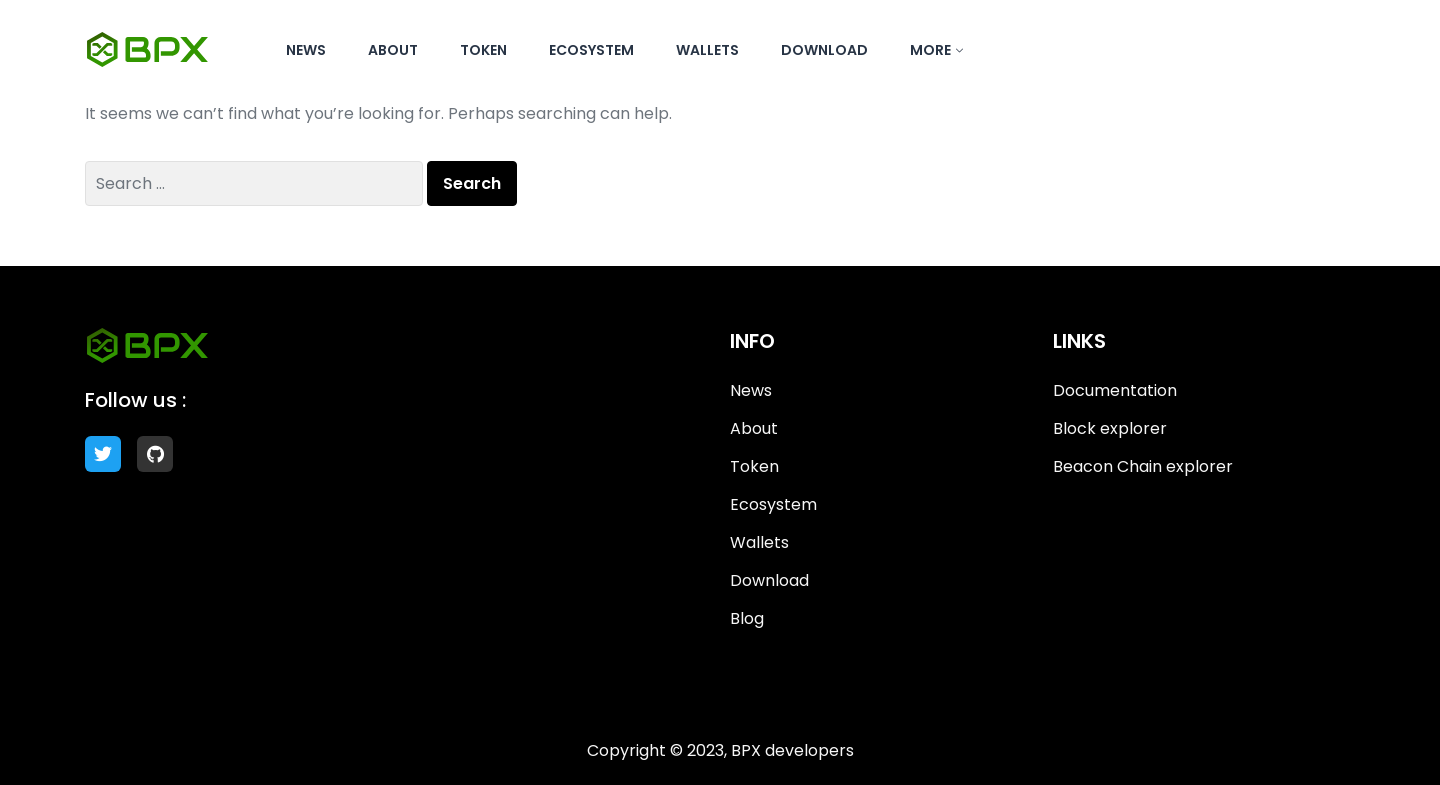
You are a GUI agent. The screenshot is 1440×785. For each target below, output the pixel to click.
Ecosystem (591, 50)
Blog (747, 618)
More (930, 50)
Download (824, 50)
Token (483, 50)
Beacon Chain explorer (1143, 466)
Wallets (707, 50)
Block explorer (1110, 428)
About (393, 50)
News (306, 50)
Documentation (1115, 390)
